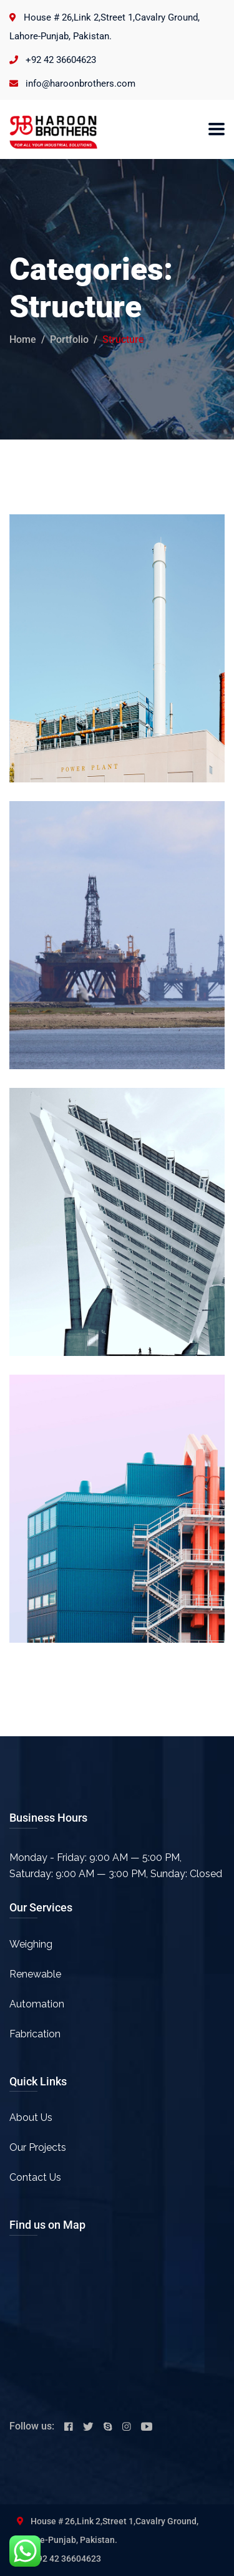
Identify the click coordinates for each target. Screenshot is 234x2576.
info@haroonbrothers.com (80, 83)
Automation (36, 2004)
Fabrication (35, 2034)
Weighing (30, 1944)
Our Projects (37, 2147)
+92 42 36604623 (61, 59)
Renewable (35, 1974)
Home (22, 339)
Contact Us (35, 2177)
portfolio (69, 339)
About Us (30, 2117)
